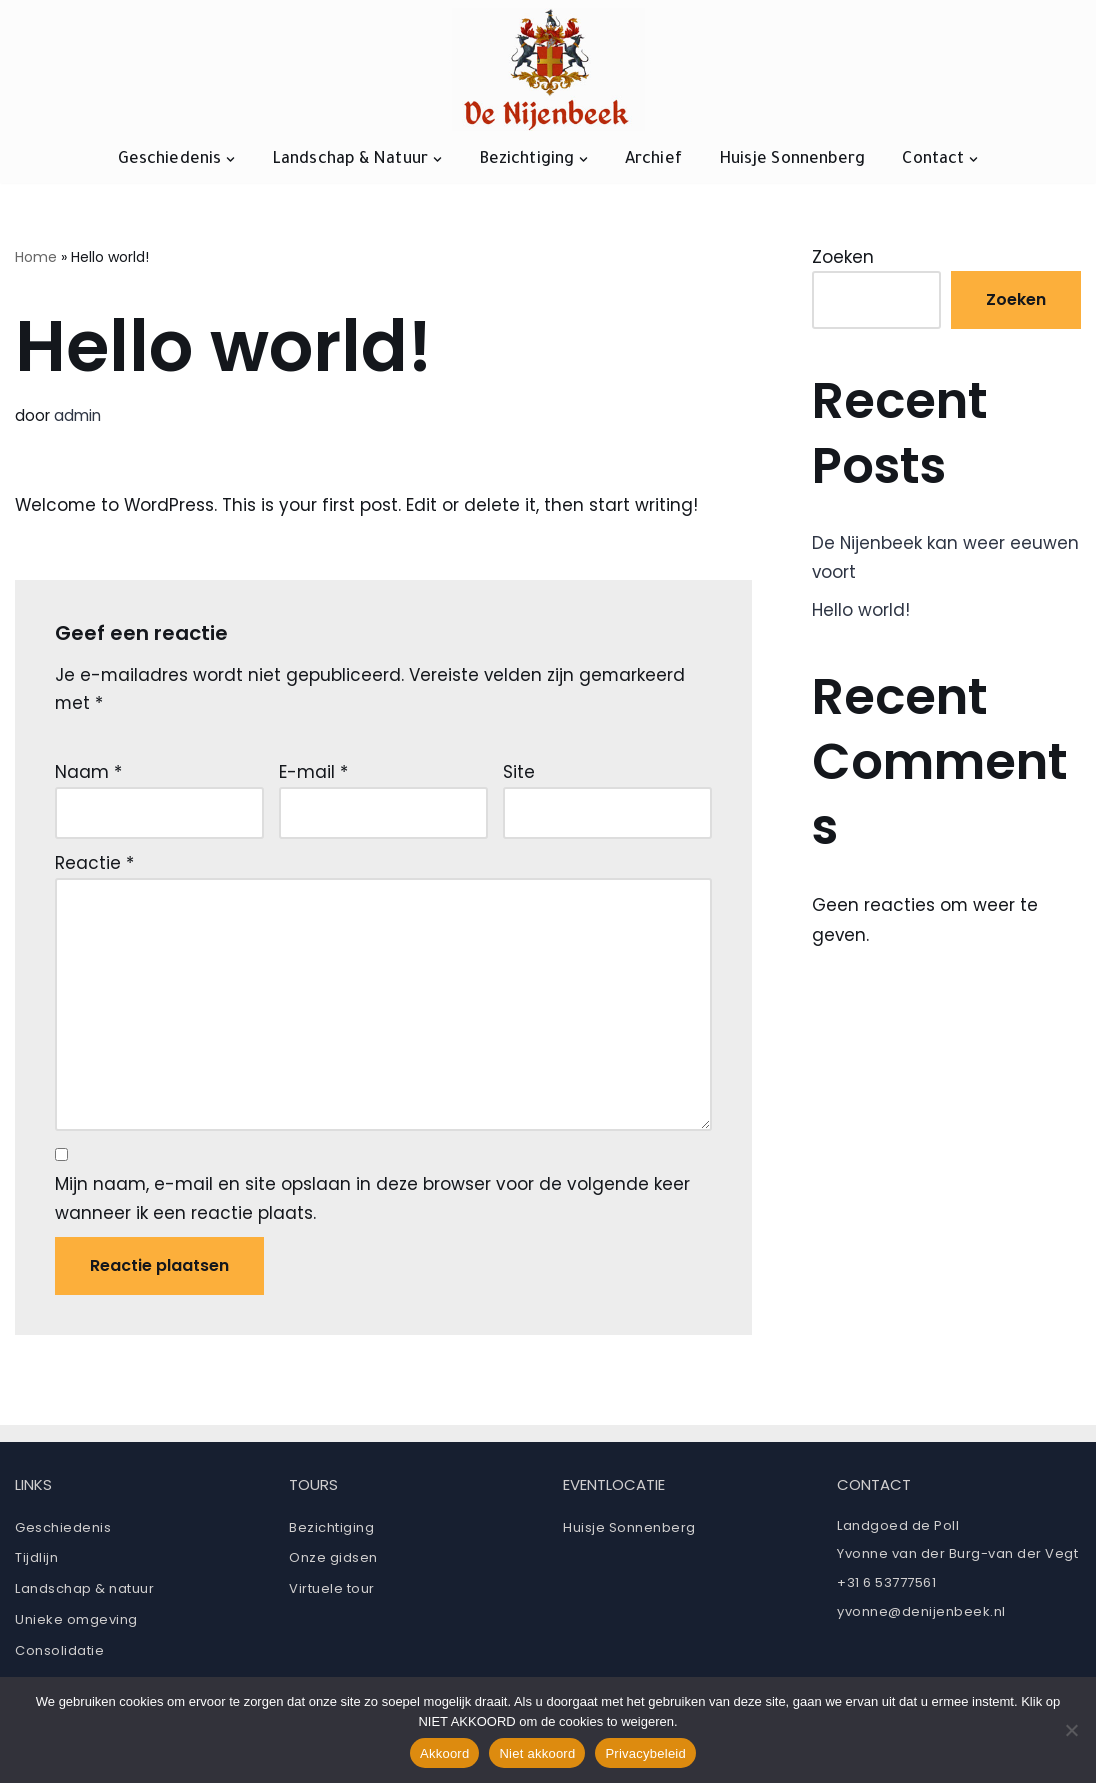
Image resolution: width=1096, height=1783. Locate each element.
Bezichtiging (331, 1531)
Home (36, 257)
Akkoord (444, 1753)
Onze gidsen (333, 1562)
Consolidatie (59, 1654)
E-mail (313, 773)
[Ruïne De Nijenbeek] (548, 69)
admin (77, 416)
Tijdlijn (36, 1562)
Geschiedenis (63, 1531)
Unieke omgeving (76, 1623)
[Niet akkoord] (1071, 1730)
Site (519, 773)
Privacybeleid (645, 1753)
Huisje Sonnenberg (792, 160)
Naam (88, 773)
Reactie (94, 865)
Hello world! (861, 611)
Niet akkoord (537, 1753)
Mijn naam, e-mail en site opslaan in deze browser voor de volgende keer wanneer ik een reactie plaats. (372, 1202)
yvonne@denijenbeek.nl (921, 1615)
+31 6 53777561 (886, 1586)
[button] (230, 159)
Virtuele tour (332, 1592)
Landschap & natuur (84, 1592)
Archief (653, 160)
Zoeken (843, 257)
